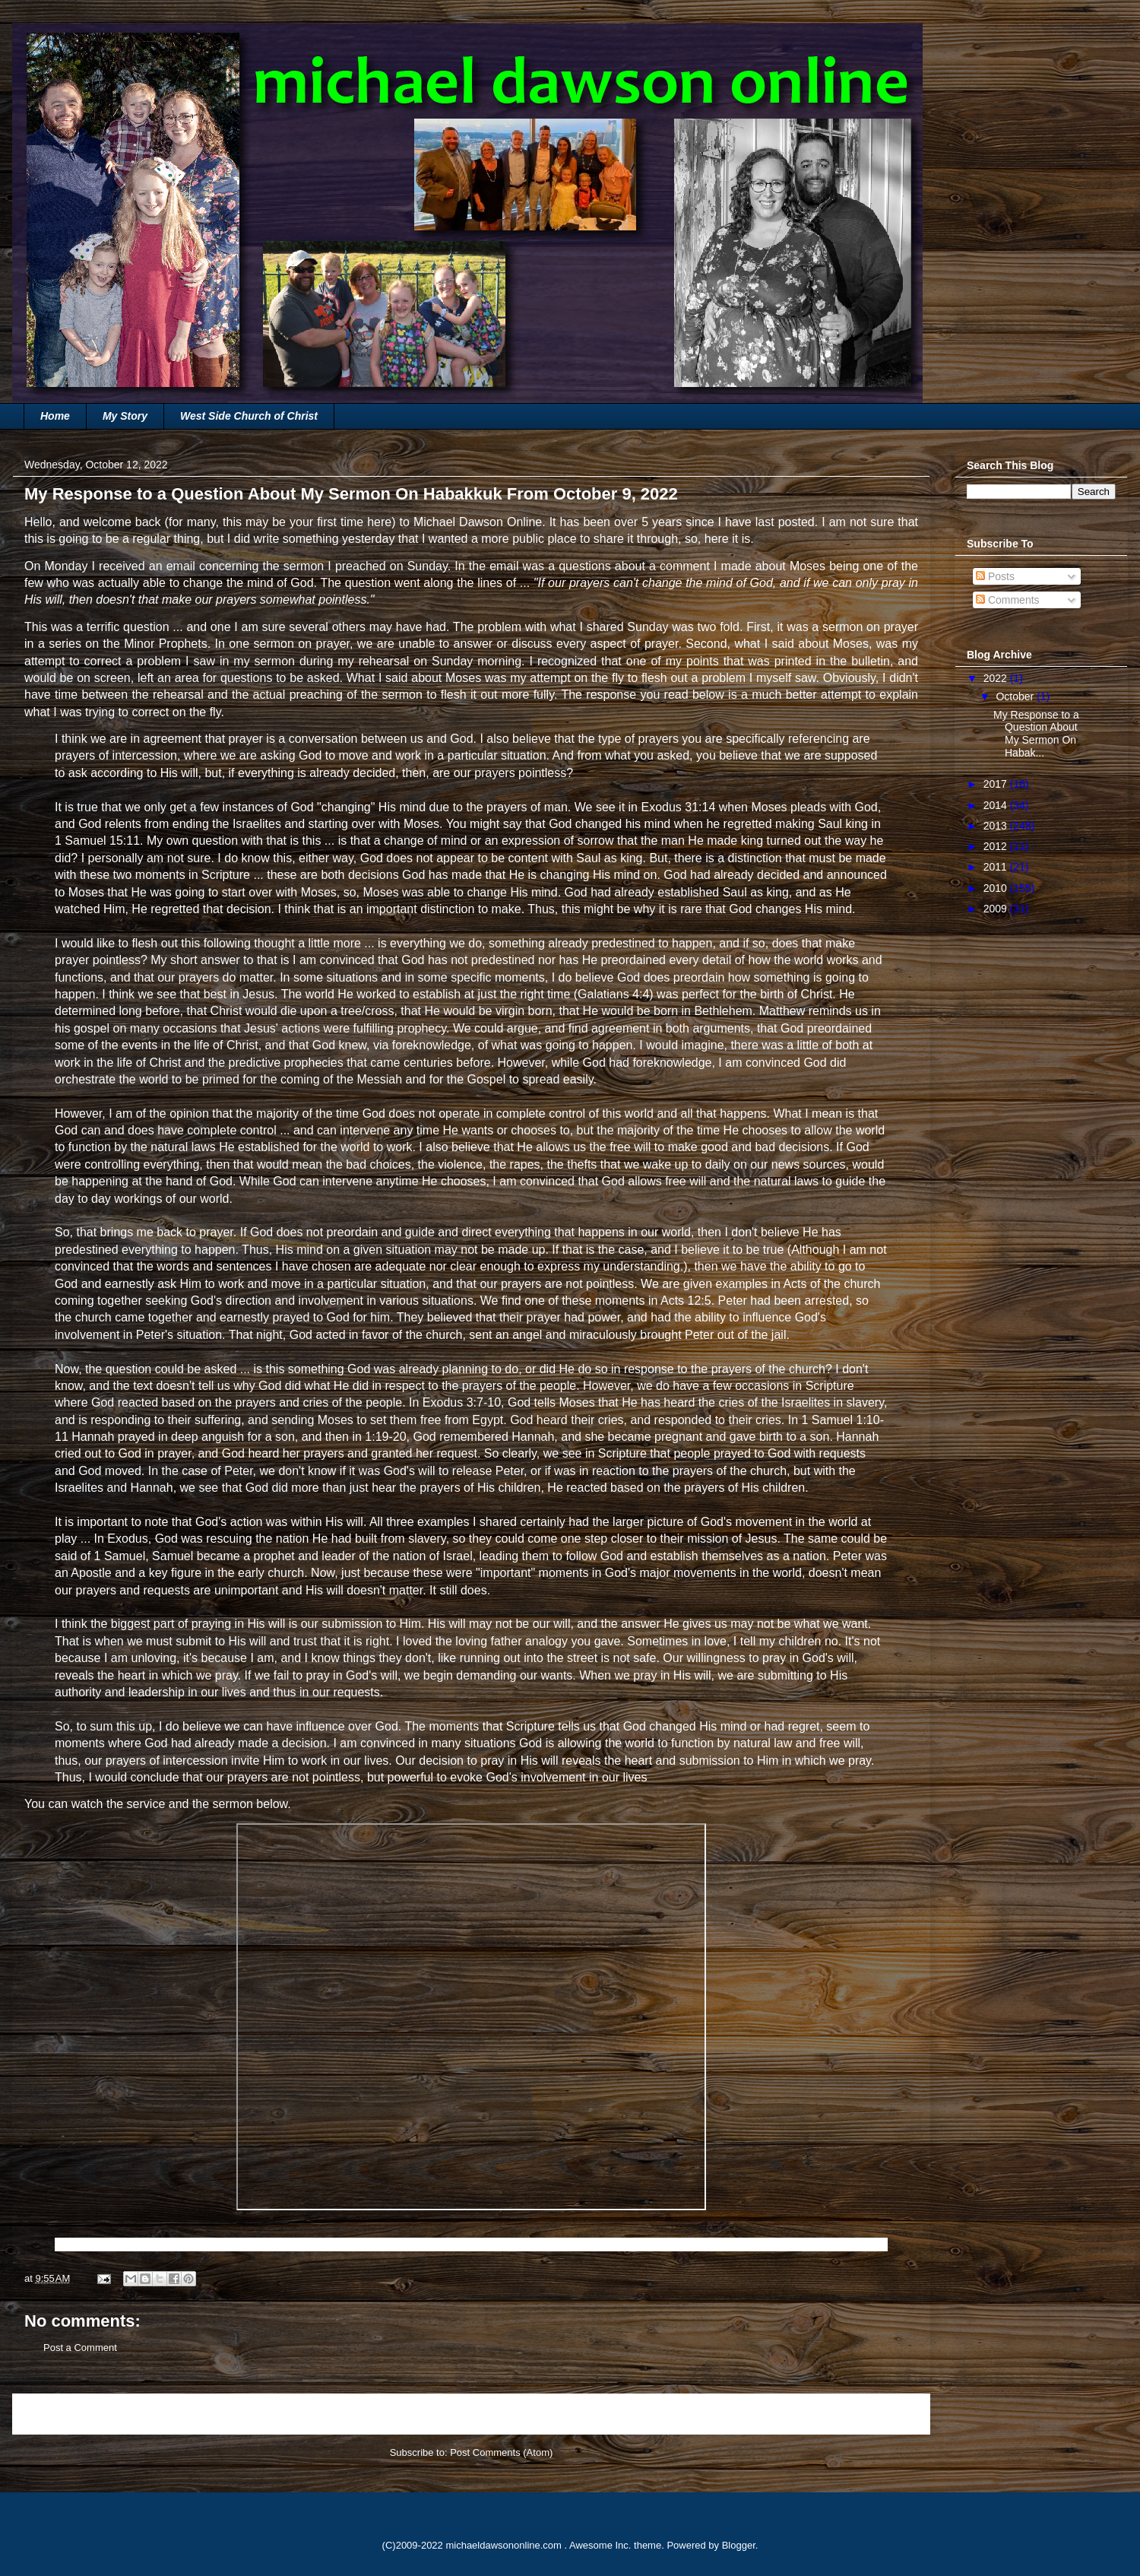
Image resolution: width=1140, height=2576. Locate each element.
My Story (125, 416)
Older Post (890, 2413)
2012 (996, 846)
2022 (996, 678)
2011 (996, 867)
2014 (996, 805)
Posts (995, 576)
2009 (996, 909)
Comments (1008, 600)
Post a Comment (80, 2347)
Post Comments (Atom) (501, 2452)
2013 (996, 826)
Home (55, 416)
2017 (996, 784)
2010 (996, 888)
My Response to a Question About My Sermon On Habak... (1036, 734)
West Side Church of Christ (249, 416)
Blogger (738, 2545)
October (1016, 696)
